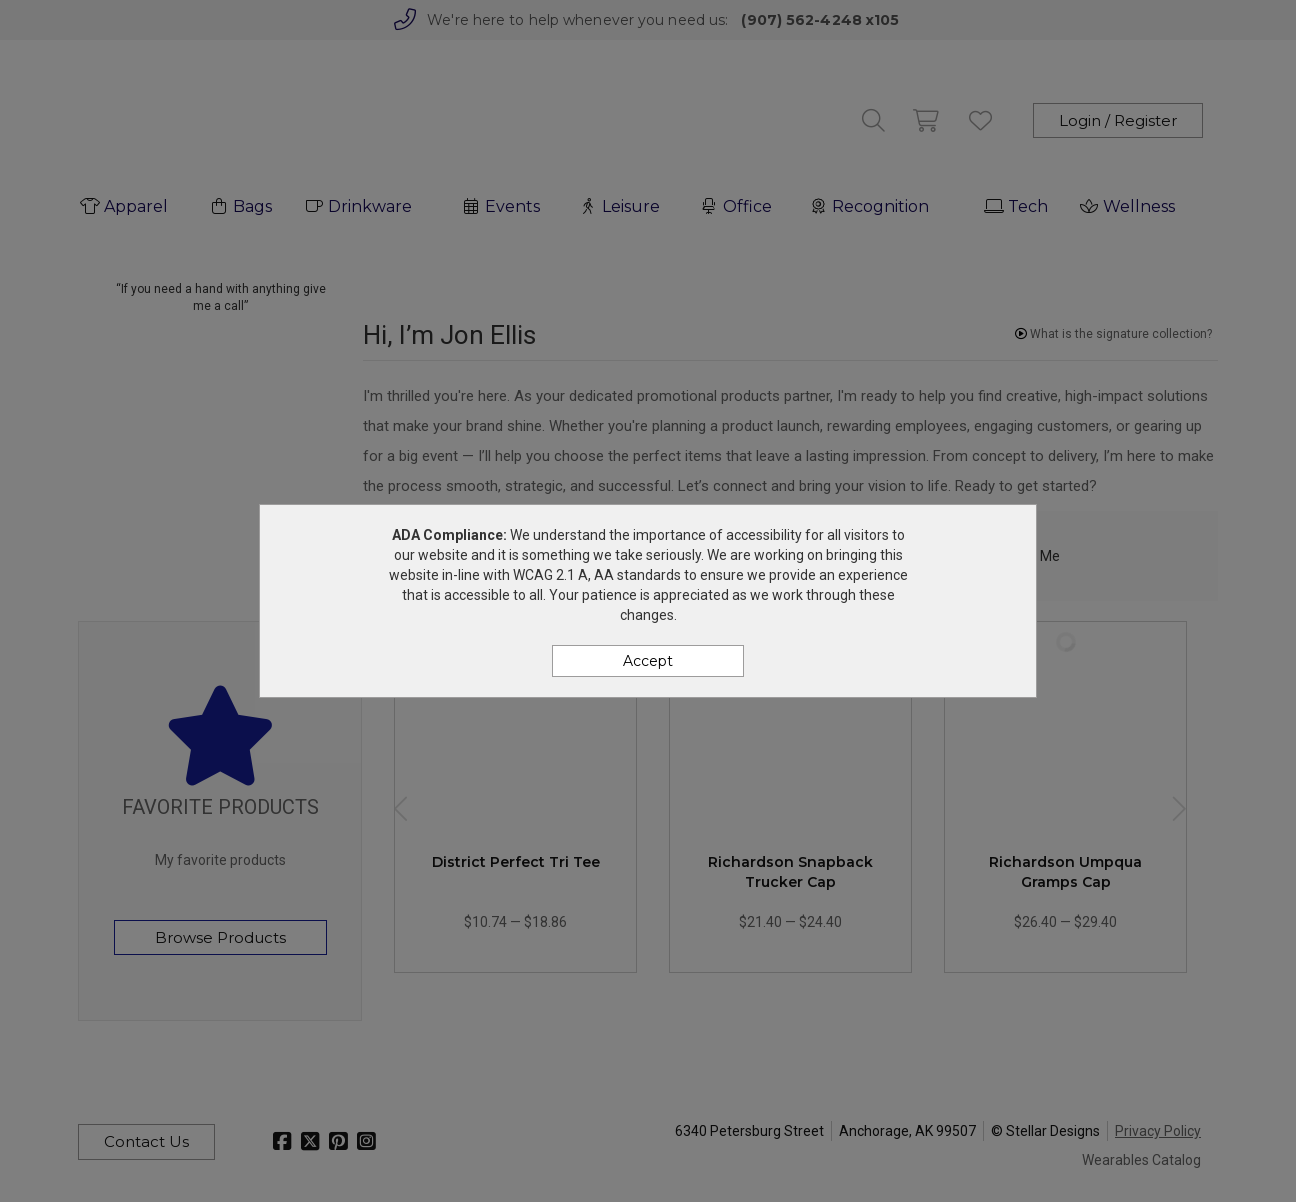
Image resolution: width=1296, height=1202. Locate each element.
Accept (648, 661)
